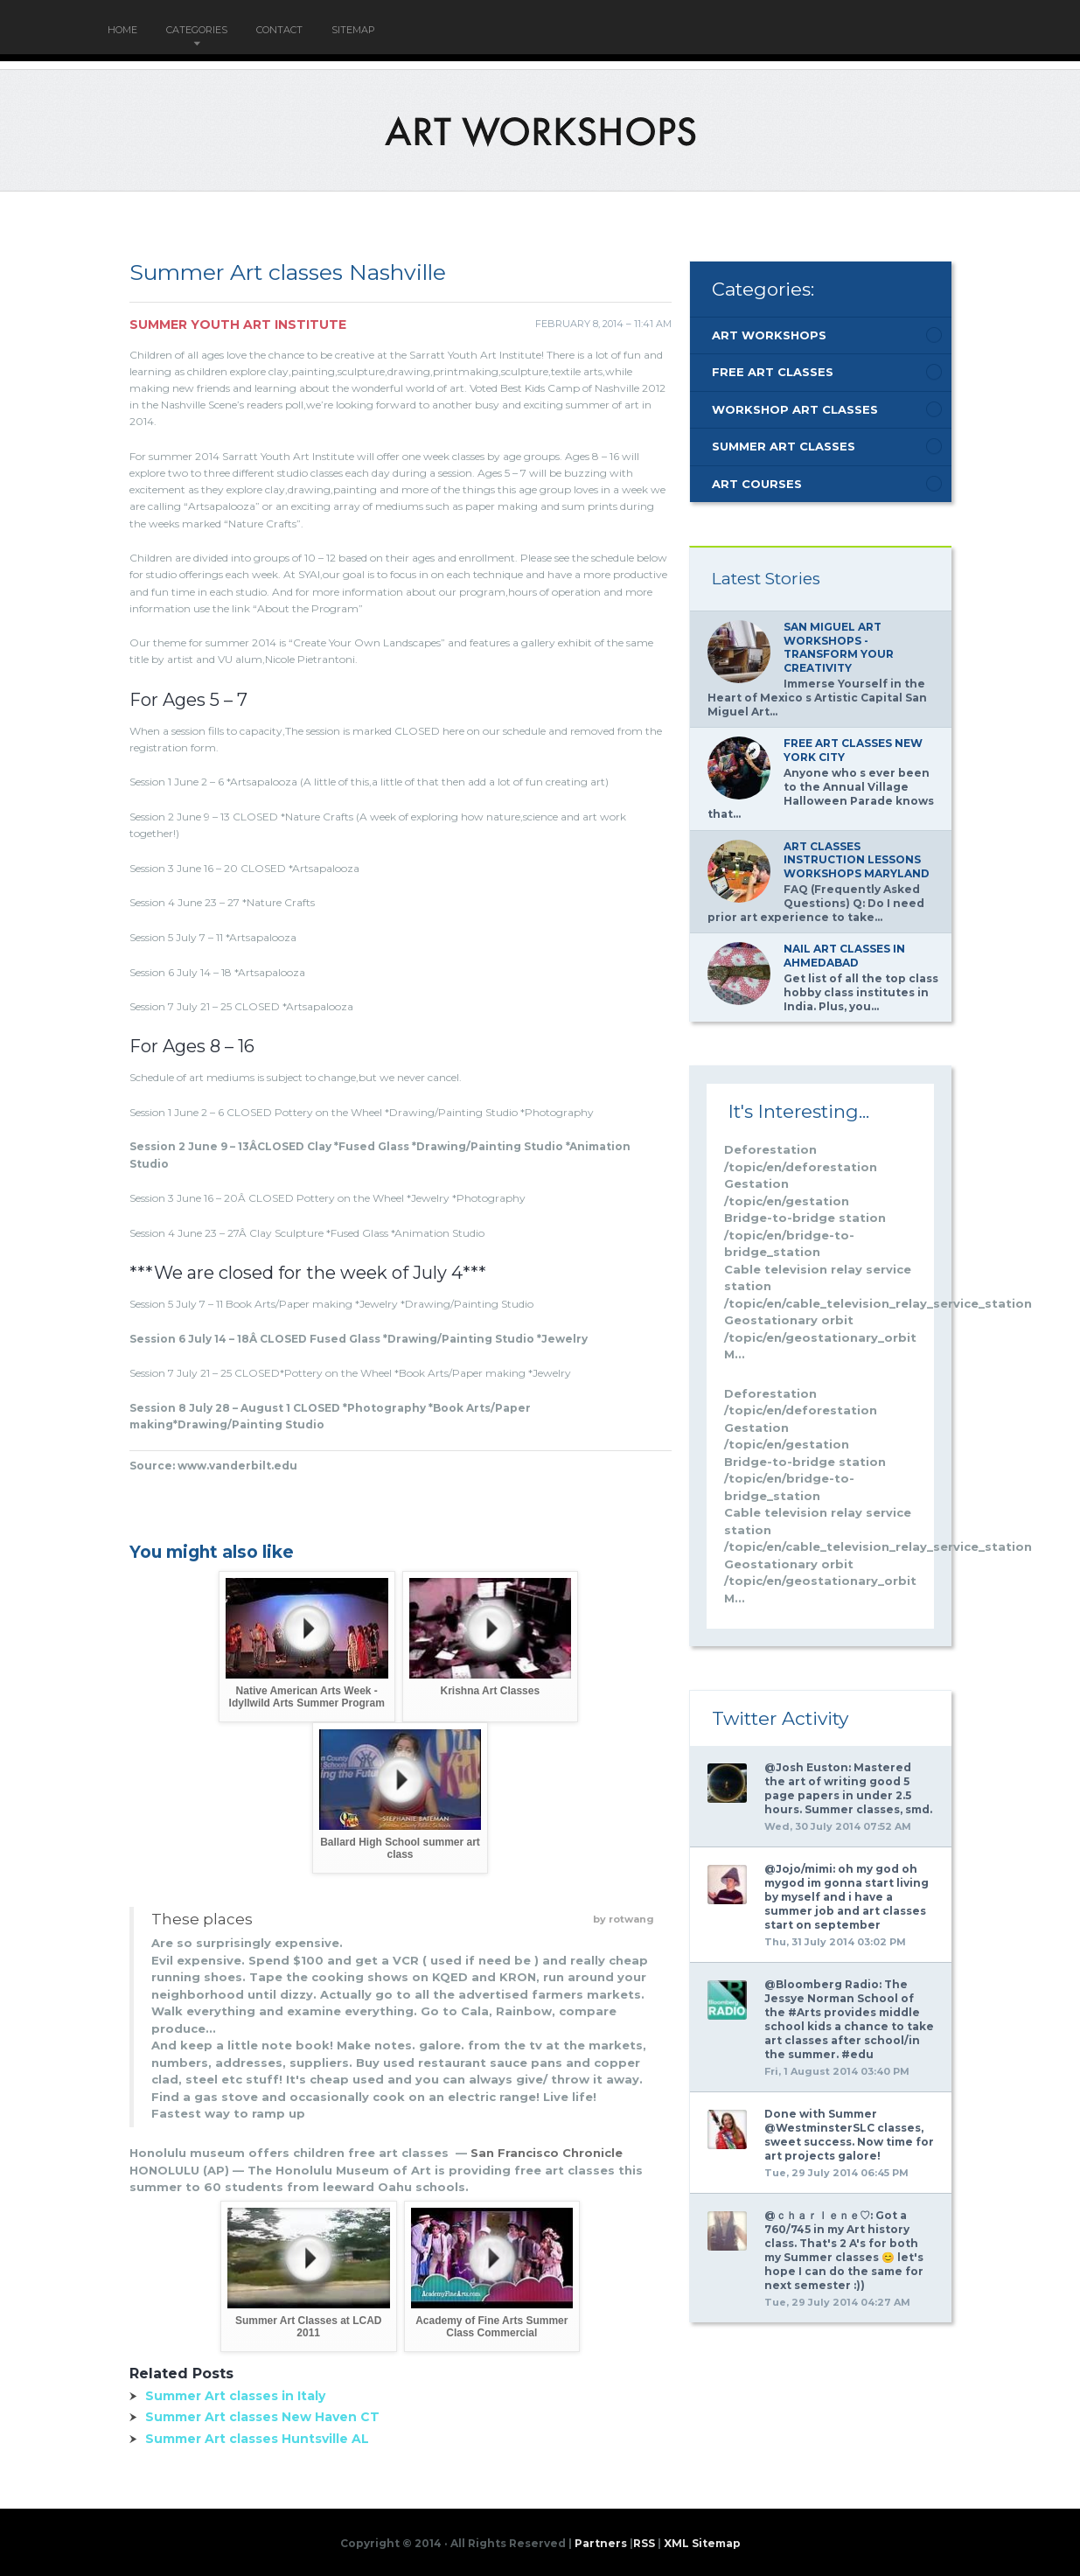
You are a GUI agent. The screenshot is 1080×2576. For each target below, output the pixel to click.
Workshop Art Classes (795, 409)
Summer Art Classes (783, 446)
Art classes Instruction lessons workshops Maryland (857, 860)
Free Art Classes (772, 372)
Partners (601, 2543)
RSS (644, 2543)
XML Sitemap (702, 2543)
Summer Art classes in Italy (235, 2396)
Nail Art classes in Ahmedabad (844, 955)
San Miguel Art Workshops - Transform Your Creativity (839, 647)
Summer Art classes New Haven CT (262, 2417)
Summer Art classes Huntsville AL (257, 2439)
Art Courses (757, 484)
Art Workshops (769, 335)
